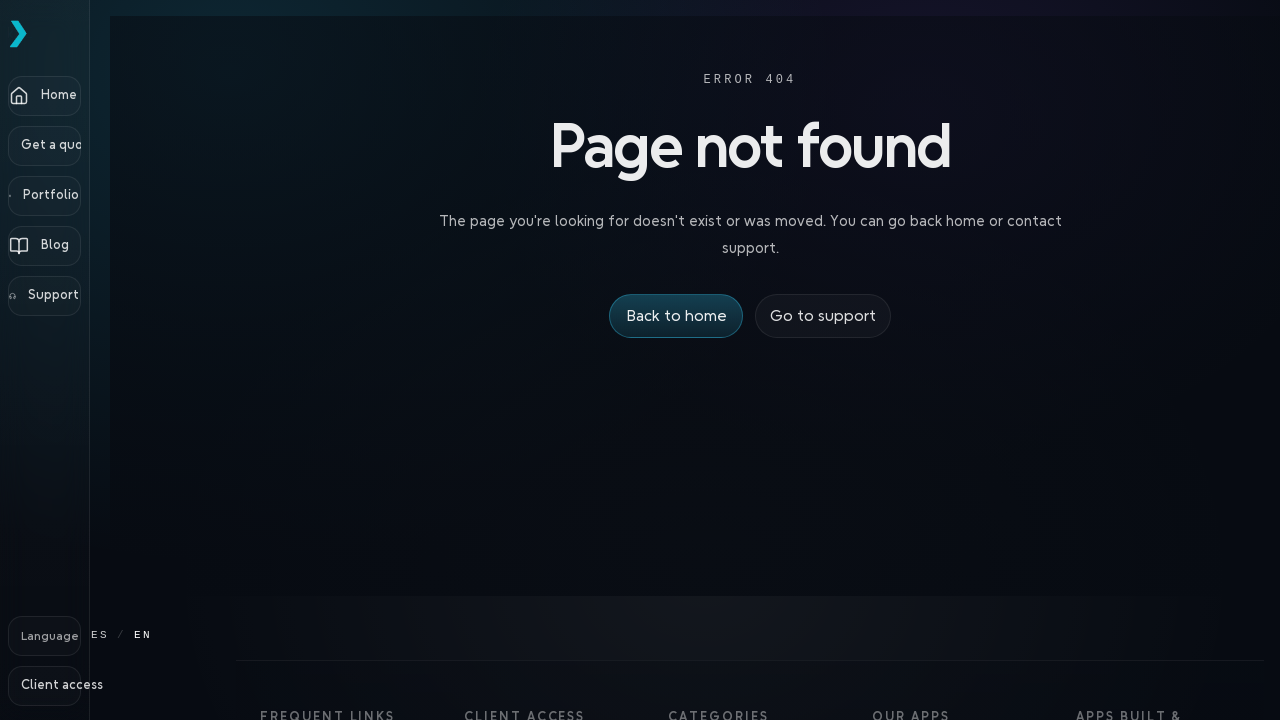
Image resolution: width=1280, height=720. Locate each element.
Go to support (822, 316)
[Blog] (99, 246)
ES (126, 635)
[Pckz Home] (99, 34)
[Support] (99, 296)
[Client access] (99, 686)
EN (169, 635)
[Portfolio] (99, 196)
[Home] (99, 96)
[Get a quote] (99, 146)
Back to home (676, 316)
